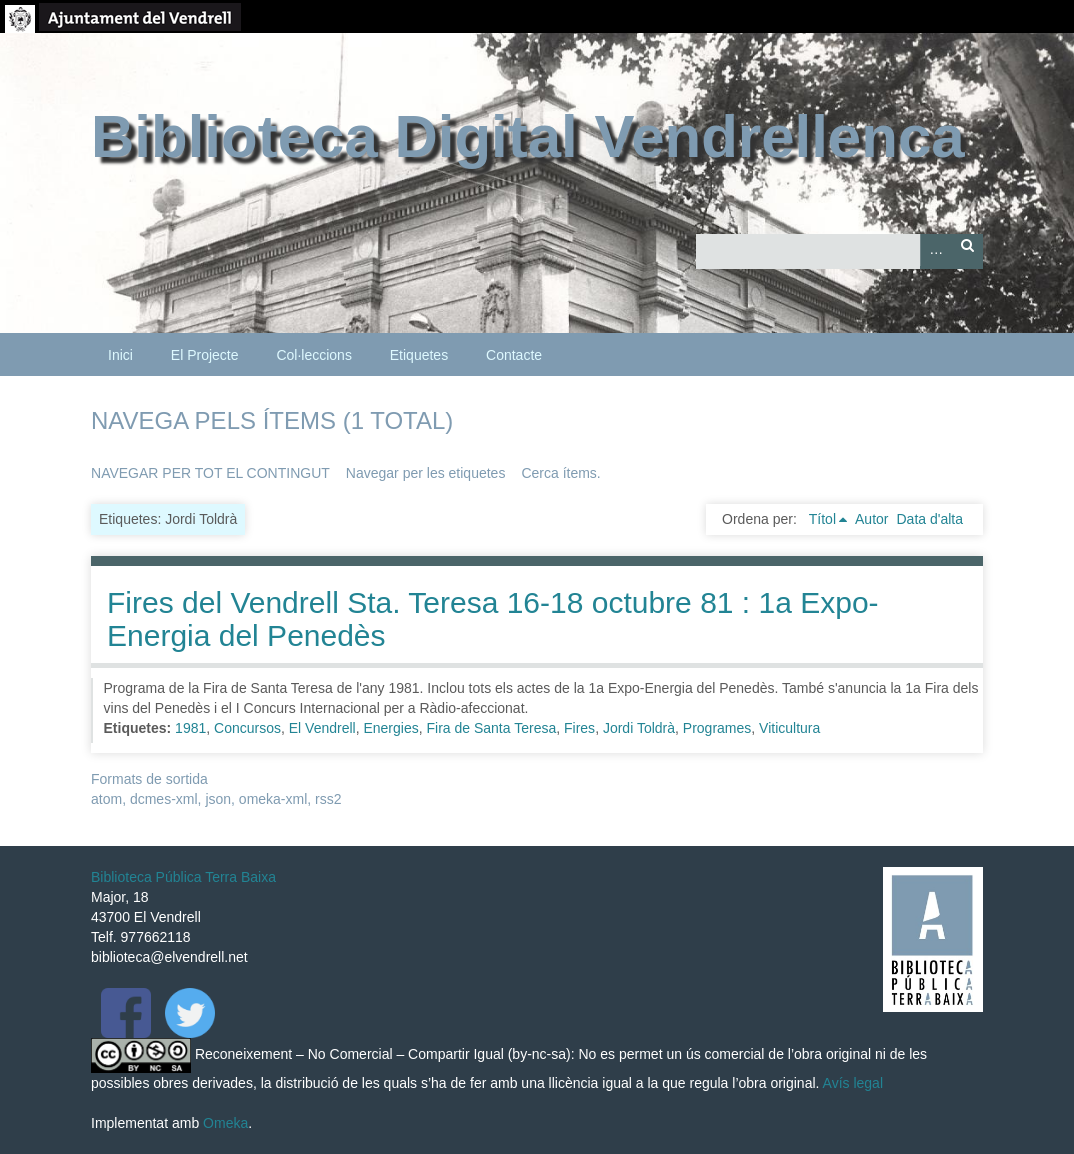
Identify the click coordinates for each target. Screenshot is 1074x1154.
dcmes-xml (164, 799)
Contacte (514, 355)
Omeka (225, 1123)
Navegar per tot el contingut (210, 473)
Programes (717, 728)
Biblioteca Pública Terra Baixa (183, 877)
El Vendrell (322, 728)
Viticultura (789, 728)
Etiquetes (419, 355)
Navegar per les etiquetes (426, 473)
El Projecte (205, 355)
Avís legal (853, 1083)
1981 (190, 728)
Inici (120, 355)
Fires (579, 728)
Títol (822, 519)
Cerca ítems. (560, 473)
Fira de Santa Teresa (492, 728)
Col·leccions (313, 355)
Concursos (247, 728)
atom (106, 799)
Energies (390, 728)
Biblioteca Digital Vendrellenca (528, 136)
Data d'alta (929, 519)
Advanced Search (936, 251)
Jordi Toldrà (639, 728)
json (218, 799)
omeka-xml (273, 799)
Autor (871, 519)
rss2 (328, 799)
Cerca (967, 251)
